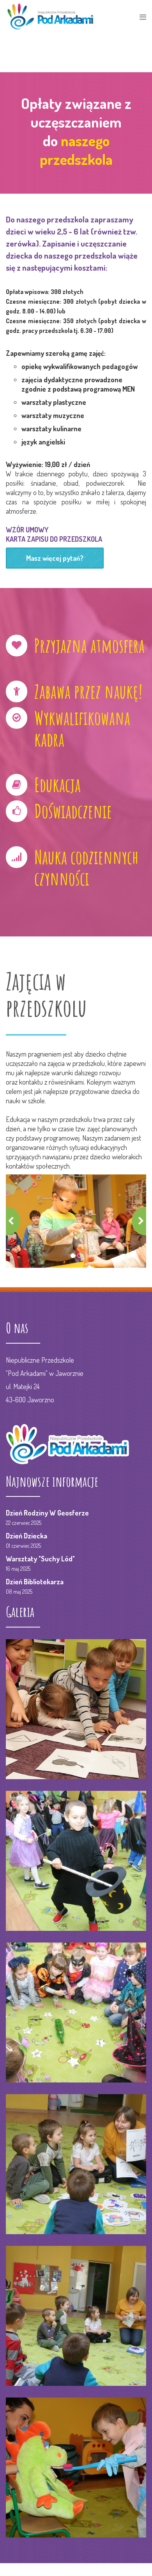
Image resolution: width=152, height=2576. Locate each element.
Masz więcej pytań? (54, 558)
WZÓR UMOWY (27, 529)
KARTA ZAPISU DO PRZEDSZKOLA (54, 539)
